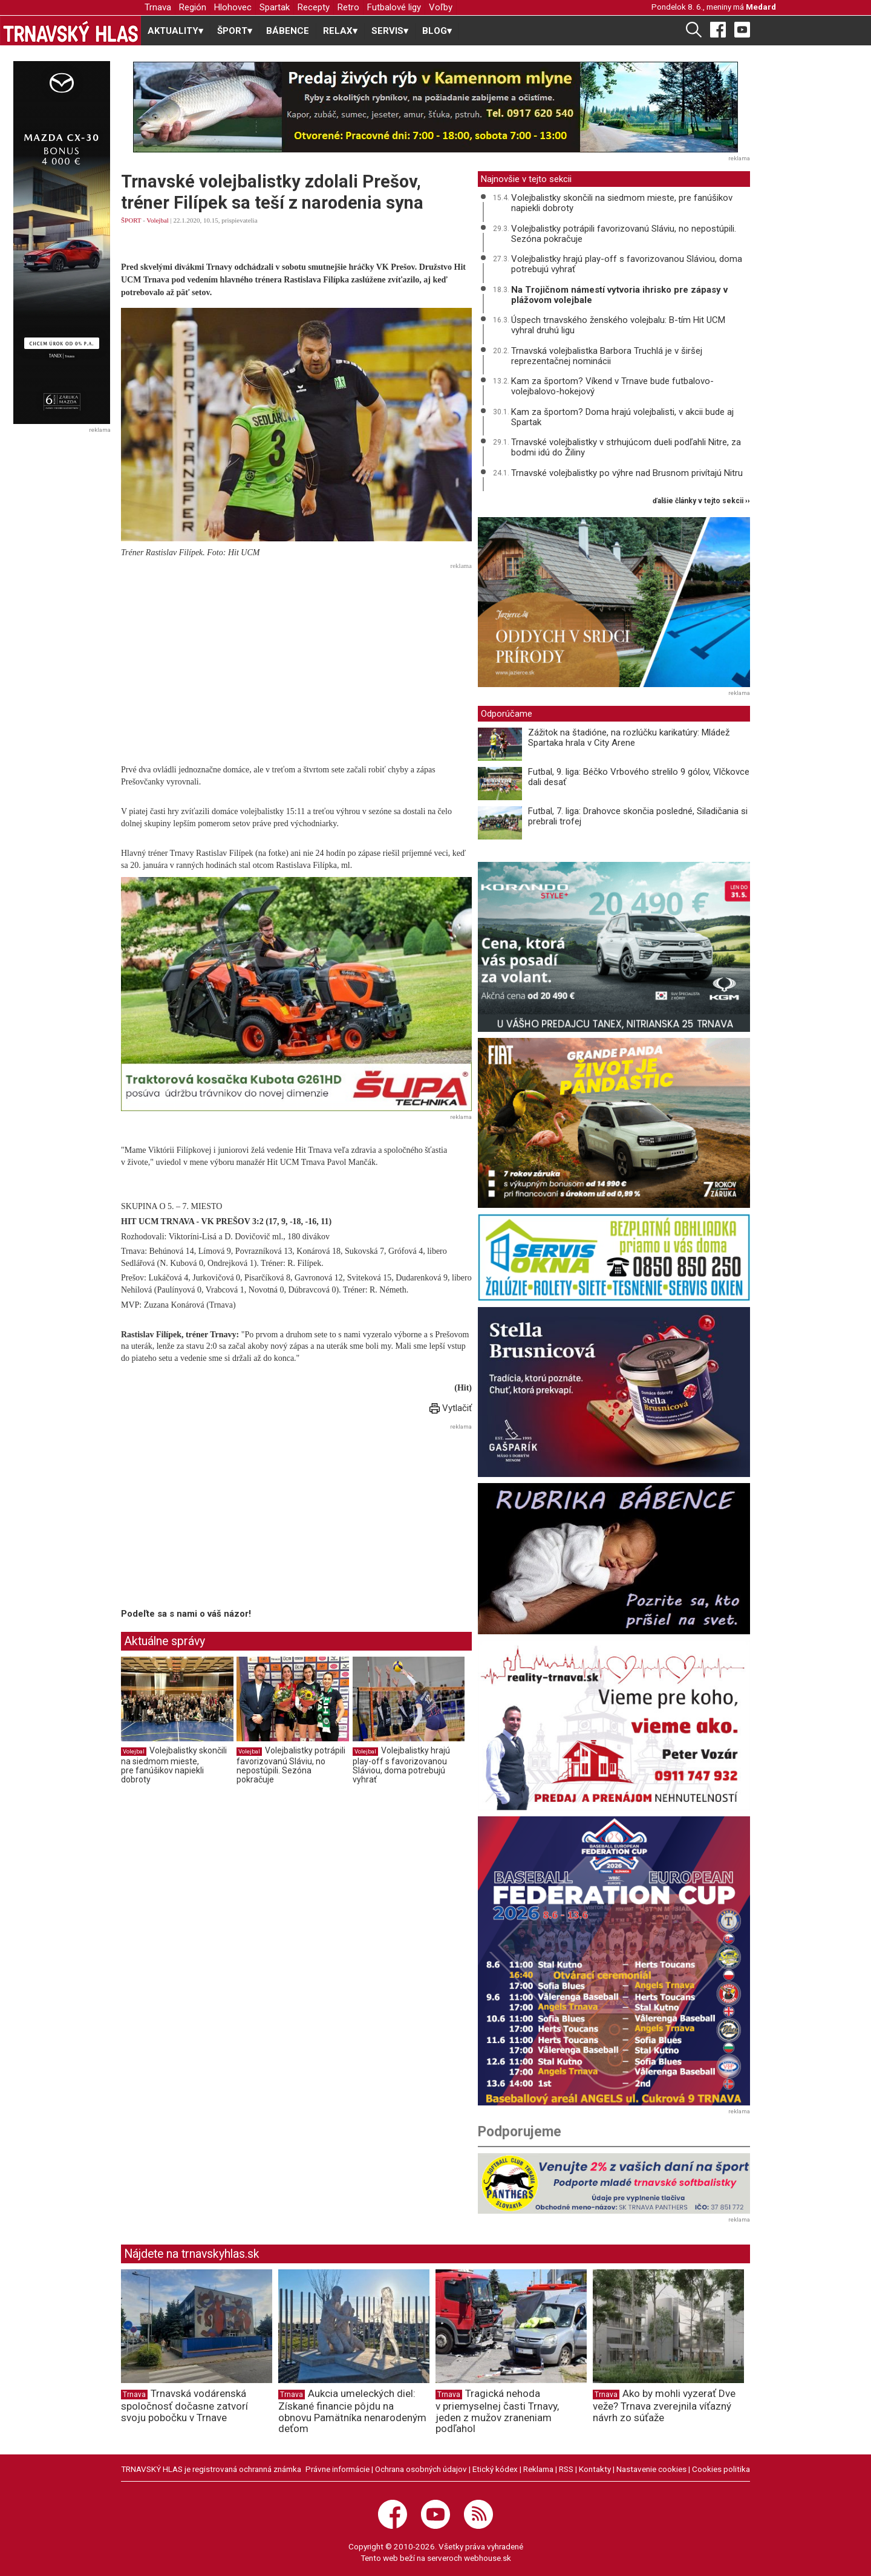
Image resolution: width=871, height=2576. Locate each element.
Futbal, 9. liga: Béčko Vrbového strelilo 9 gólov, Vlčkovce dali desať (638, 776)
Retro (348, 7)
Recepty (314, 7)
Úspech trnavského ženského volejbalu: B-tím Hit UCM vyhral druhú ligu (618, 325)
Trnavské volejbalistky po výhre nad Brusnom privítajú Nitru (627, 473)
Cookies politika (721, 2469)
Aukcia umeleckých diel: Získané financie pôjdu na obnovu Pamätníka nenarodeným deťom (352, 2410)
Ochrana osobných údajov (421, 2469)
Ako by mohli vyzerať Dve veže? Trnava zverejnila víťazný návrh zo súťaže (664, 2405)
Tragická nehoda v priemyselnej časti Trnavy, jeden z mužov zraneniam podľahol (497, 2410)
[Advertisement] (296, 658)
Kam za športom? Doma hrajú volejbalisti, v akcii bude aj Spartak (622, 417)
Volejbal (157, 220)
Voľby (440, 7)
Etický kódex (495, 2469)
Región (192, 7)
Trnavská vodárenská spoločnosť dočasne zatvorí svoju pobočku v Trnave (184, 2405)
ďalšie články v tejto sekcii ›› (701, 501)
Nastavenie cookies (651, 2469)
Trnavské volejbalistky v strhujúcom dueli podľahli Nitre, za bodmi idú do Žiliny (626, 447)
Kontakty (595, 2469)
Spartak (274, 7)
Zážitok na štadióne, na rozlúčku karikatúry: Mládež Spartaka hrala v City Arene (628, 737)
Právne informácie (337, 2469)
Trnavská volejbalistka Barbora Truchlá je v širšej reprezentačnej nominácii (606, 356)
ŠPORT (131, 220)
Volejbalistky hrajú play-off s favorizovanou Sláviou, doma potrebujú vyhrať (401, 1765)
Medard (761, 6)
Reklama (538, 2469)
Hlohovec (233, 7)
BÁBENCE (287, 30)
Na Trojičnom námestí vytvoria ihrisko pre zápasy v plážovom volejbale (619, 294)
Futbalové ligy (394, 7)
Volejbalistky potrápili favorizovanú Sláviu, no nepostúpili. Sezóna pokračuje (291, 1765)
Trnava (158, 7)
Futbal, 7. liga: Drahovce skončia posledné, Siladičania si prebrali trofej (638, 816)
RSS (566, 2469)
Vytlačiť (450, 1408)
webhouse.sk (487, 2558)
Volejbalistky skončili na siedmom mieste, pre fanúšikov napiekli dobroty (174, 1765)
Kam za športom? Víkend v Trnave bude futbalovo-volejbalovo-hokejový (612, 386)
